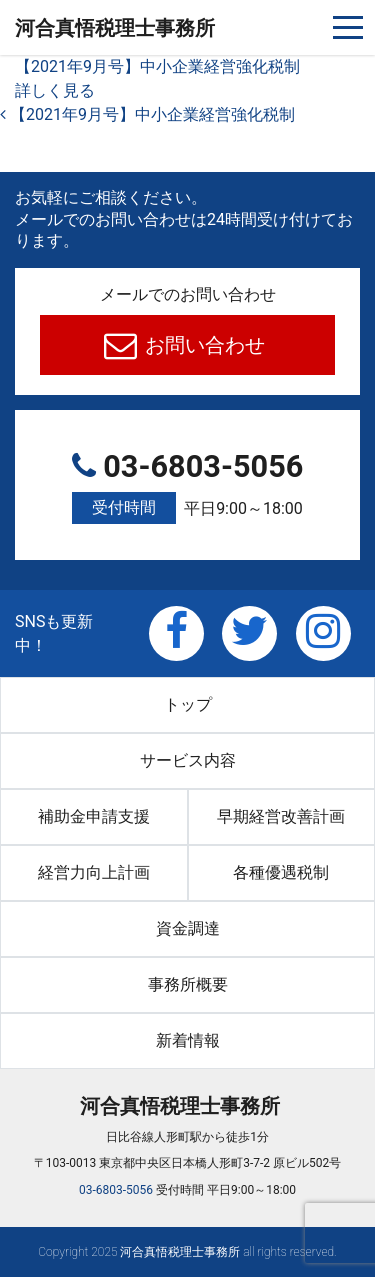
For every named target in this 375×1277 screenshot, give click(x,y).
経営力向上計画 (94, 872)
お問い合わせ (202, 345)
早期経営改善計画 (281, 816)
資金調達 (188, 928)
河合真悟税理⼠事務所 (115, 28)
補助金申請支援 (94, 816)
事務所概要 (188, 984)
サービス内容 (188, 760)
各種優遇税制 (281, 872)
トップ (188, 704)
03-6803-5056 (187, 487)
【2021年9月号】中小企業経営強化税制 (157, 66)
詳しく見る (55, 90)
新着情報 (188, 1040)
